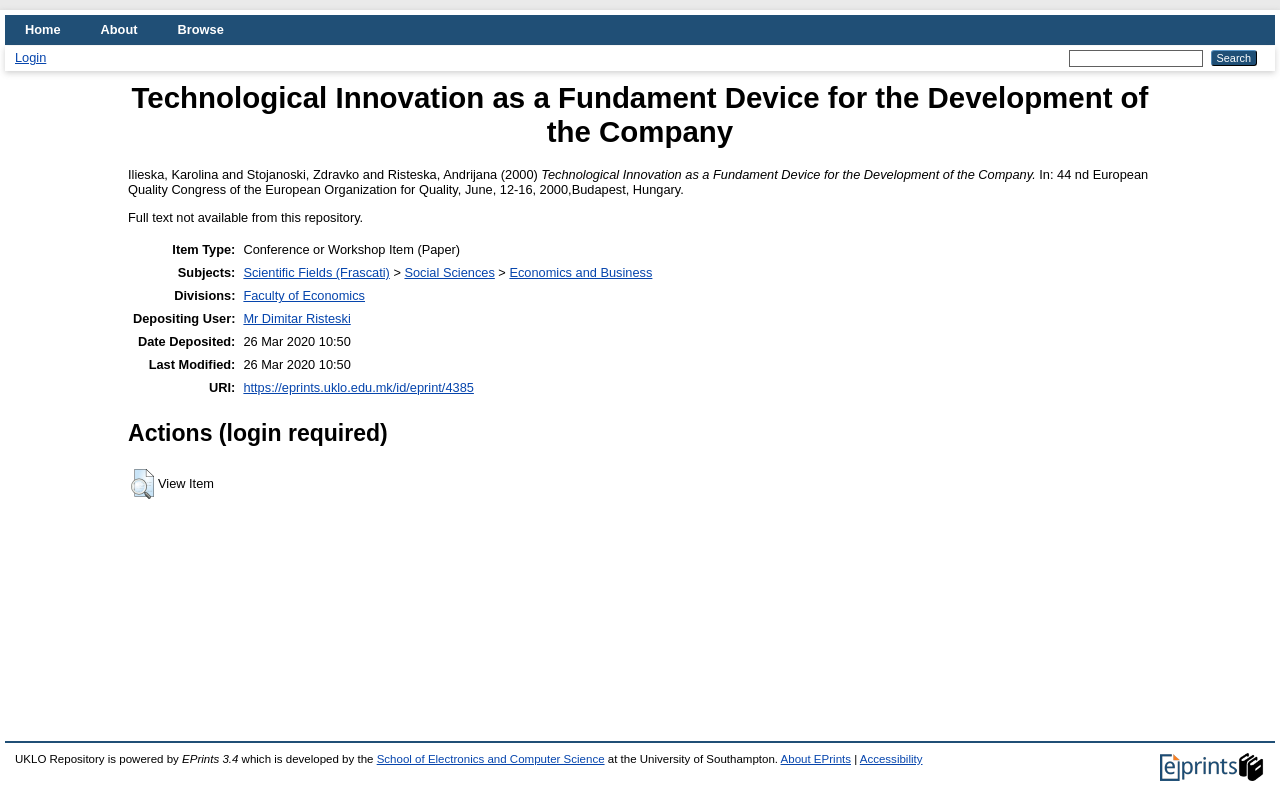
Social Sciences (449, 272)
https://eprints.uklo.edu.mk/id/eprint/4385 (358, 387)
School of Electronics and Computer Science (491, 759)
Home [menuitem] (43, 29)
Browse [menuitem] (201, 29)
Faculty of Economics (304, 295)
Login (30, 57)
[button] (142, 484)
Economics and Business (580, 272)
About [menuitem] (119, 29)
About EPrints (816, 759)
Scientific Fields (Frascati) (316, 272)
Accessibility (891, 759)
